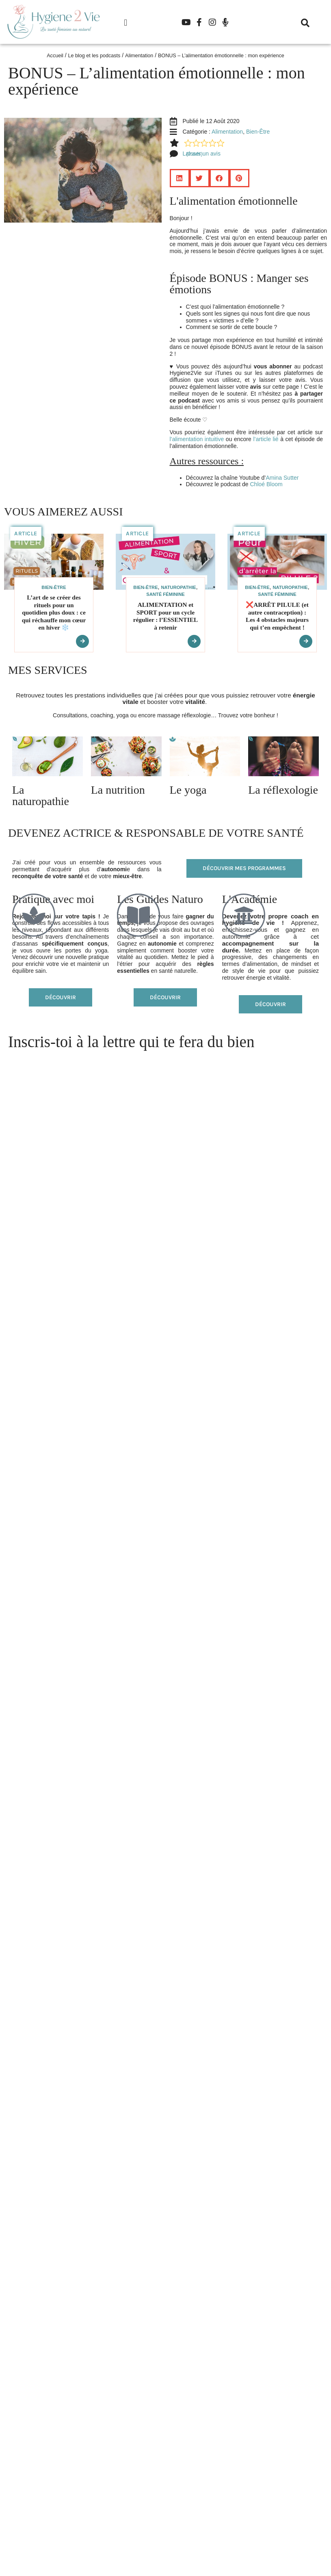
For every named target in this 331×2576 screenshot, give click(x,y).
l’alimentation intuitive (198, 439)
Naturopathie (178, 587)
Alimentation (139, 55)
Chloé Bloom (267, 484)
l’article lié (265, 439)
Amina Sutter (283, 477)
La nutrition (118, 790)
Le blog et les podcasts (94, 55)
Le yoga (188, 790)
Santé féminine (165, 594)
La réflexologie (283, 790)
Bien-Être (258, 131)
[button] (125, 22)
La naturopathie (40, 795)
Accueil (55, 55)
